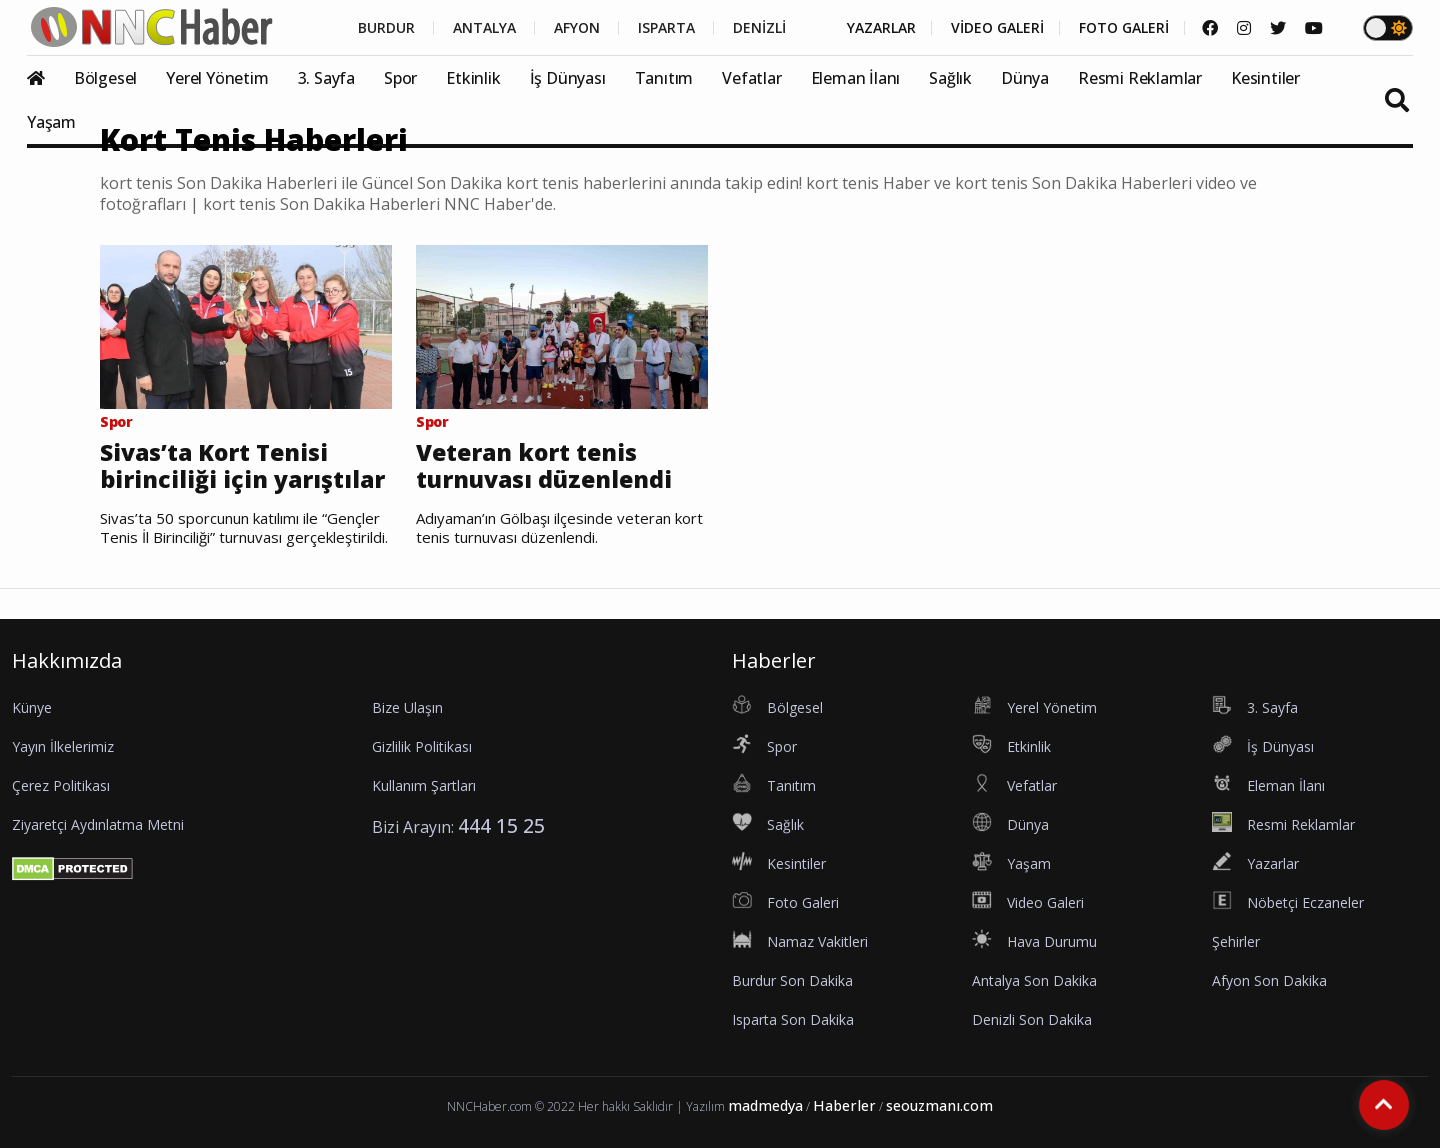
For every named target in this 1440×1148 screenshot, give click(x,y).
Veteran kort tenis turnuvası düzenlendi (544, 466)
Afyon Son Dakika (1269, 980)
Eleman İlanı (856, 78)
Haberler (844, 1105)
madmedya (765, 1105)
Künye (32, 707)
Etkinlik (473, 78)
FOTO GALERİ (1124, 28)
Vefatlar (751, 78)
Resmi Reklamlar (1140, 78)
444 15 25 (501, 825)
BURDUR (386, 28)
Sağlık (950, 78)
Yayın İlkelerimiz (63, 746)
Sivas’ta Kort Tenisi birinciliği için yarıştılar (242, 466)
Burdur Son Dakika (792, 980)
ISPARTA (666, 28)
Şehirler (1236, 941)
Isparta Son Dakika (793, 1019)
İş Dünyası (568, 78)
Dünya (1025, 78)
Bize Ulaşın (407, 707)
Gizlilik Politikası (422, 746)
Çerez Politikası (61, 785)
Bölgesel (105, 78)
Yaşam (51, 122)
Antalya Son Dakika (1034, 980)
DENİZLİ (759, 28)
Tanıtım (664, 78)
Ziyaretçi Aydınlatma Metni (98, 824)
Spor (400, 78)
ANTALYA (484, 28)
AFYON (577, 28)
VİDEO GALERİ (997, 28)
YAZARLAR (881, 28)
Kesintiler (1265, 78)
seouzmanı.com (939, 1105)
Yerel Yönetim (217, 78)
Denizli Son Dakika (1032, 1019)
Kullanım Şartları (424, 785)
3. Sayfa (326, 78)
